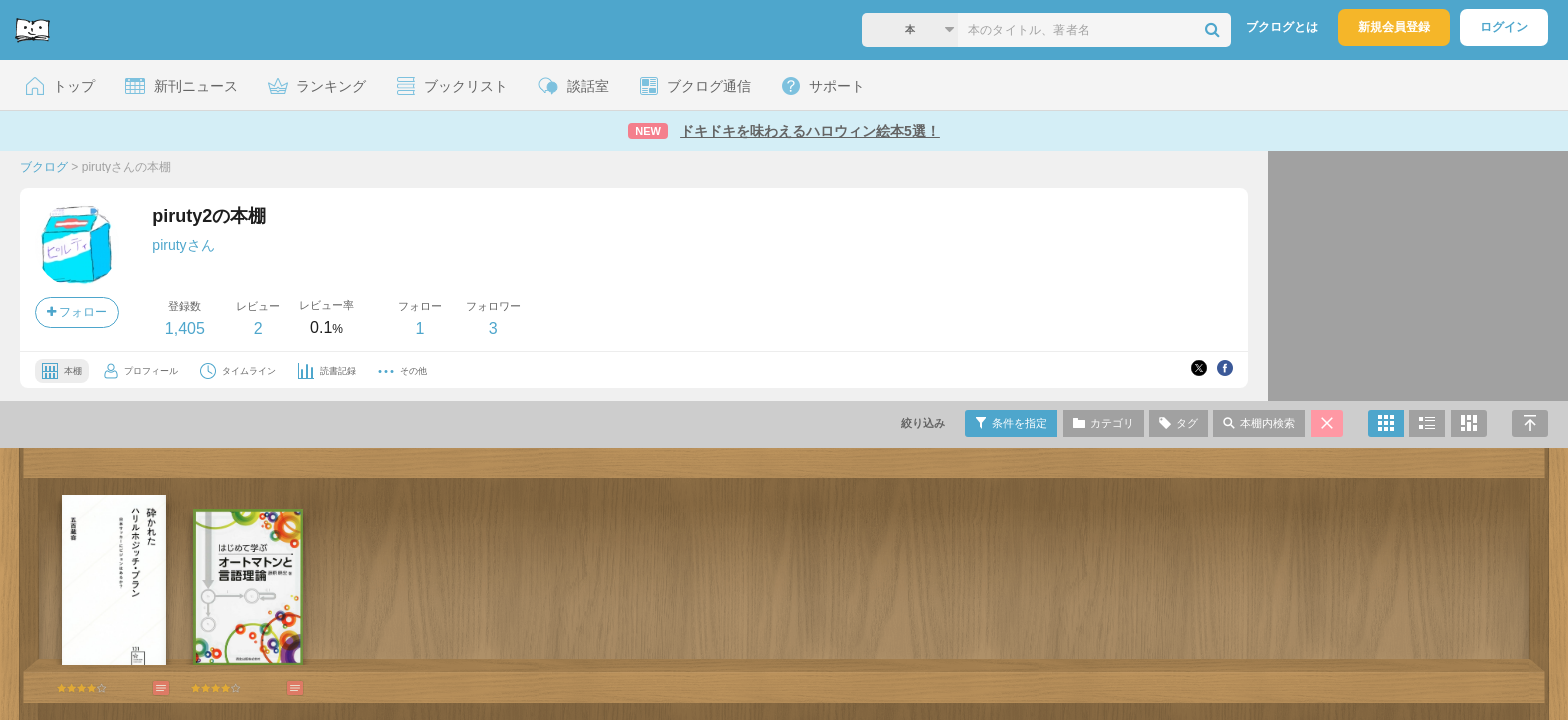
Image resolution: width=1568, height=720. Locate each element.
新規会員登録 (1394, 27)
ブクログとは (1282, 27)
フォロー (77, 312)
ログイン (1504, 27)
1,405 (185, 328)
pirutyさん (183, 245)
